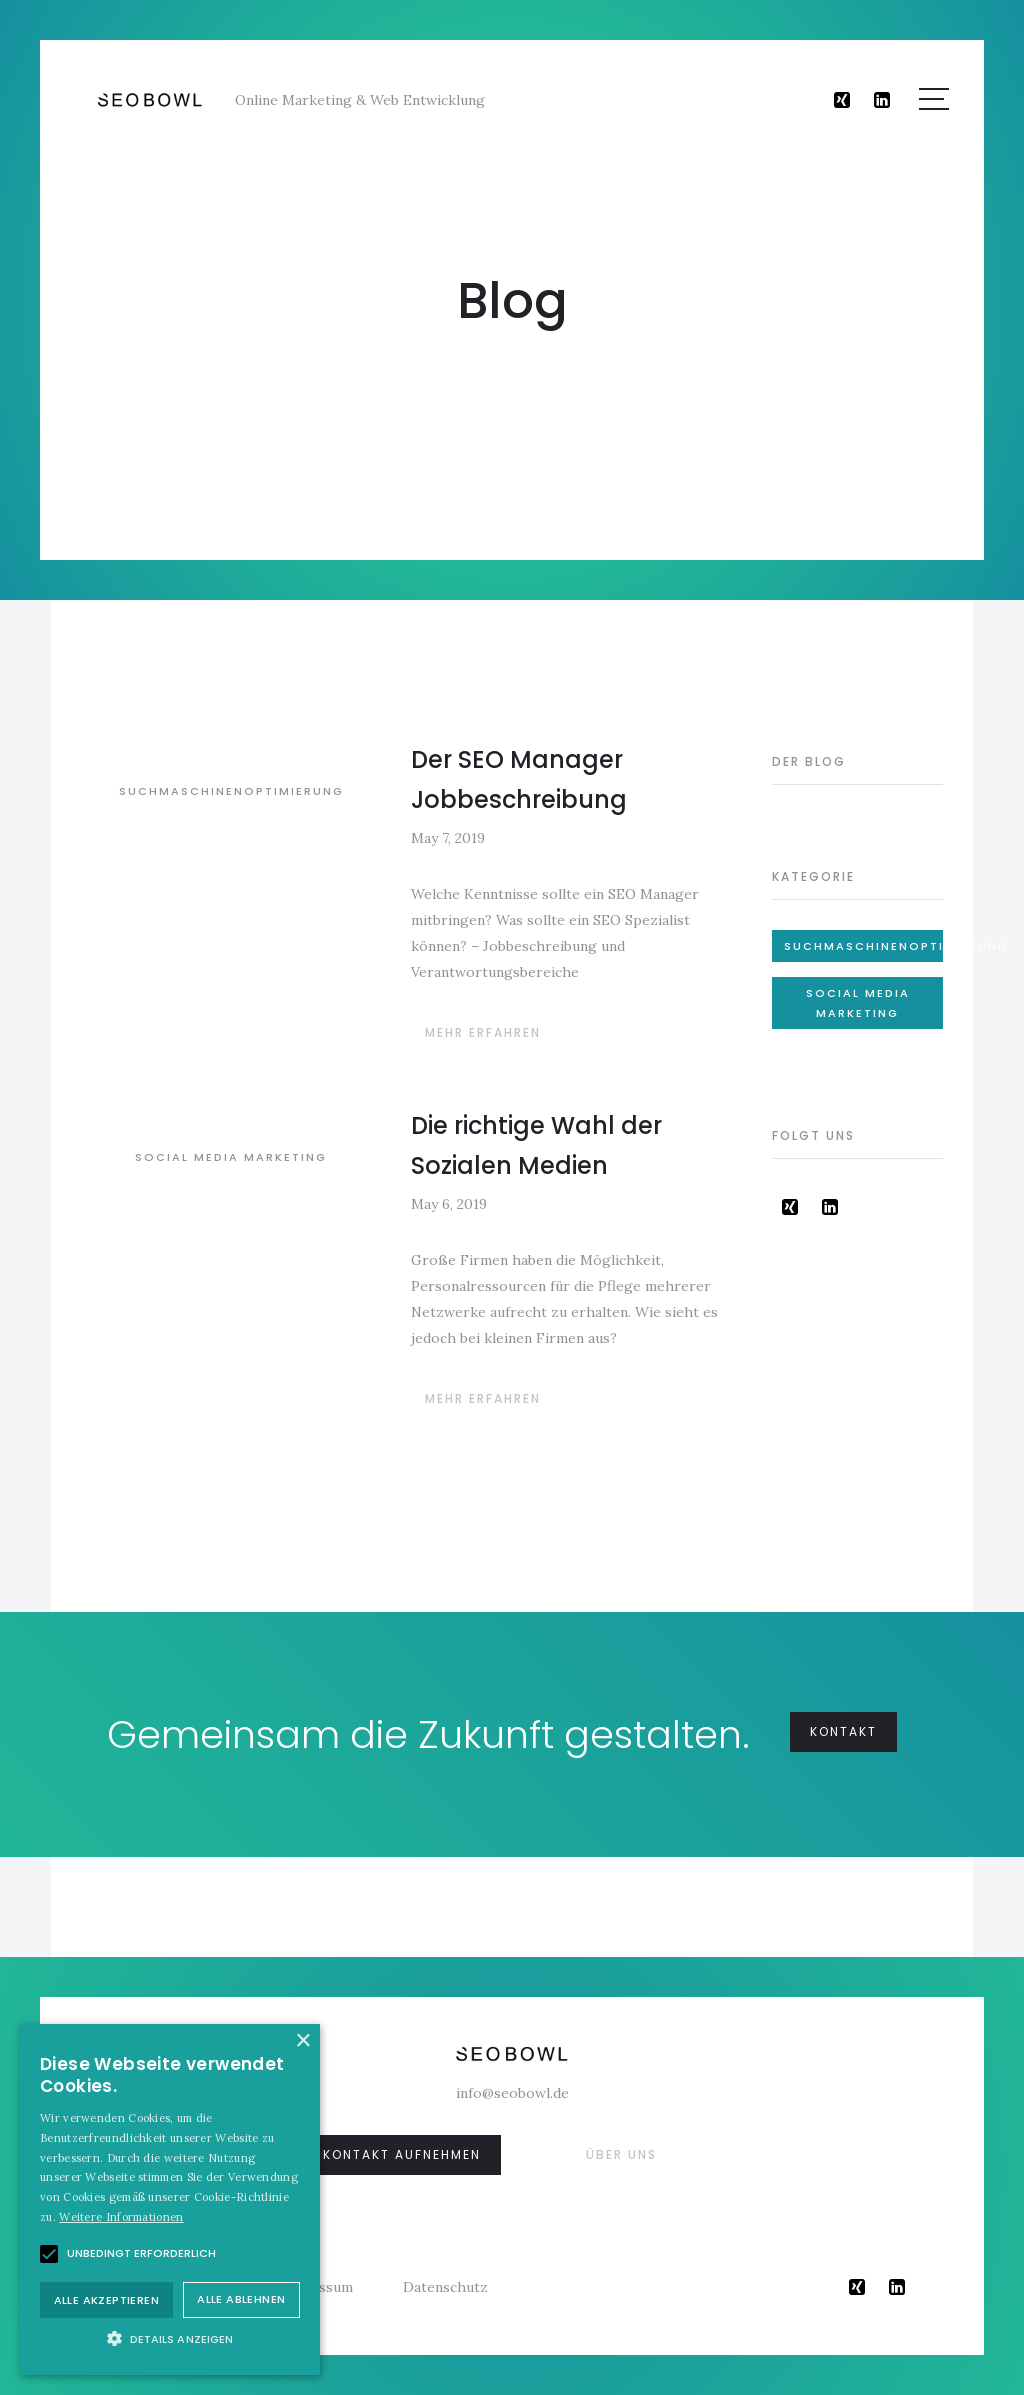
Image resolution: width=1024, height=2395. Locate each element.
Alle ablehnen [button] (241, 2299)
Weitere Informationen (121, 2217)
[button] (170, 2338)
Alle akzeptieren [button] (106, 2300)
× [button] (302, 2041)
